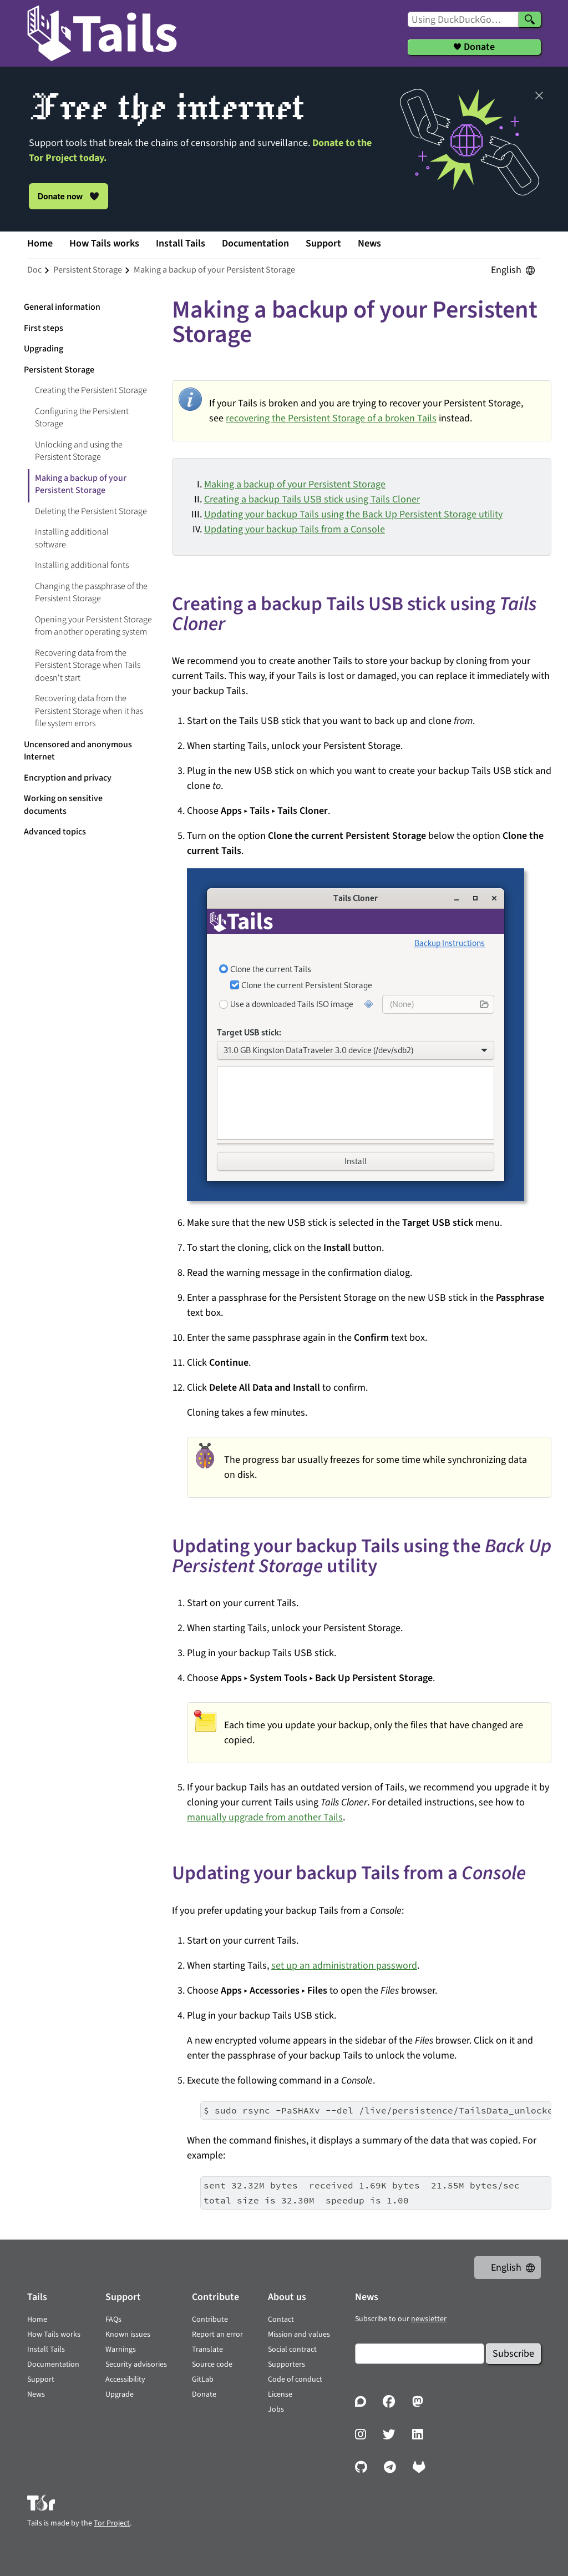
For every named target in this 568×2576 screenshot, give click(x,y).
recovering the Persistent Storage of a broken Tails (331, 418)
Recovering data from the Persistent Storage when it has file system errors (89, 710)
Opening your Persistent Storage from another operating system (93, 625)
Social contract (292, 2349)
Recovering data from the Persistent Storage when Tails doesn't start (87, 665)
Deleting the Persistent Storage (91, 511)
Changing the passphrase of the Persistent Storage (91, 592)
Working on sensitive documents (63, 804)
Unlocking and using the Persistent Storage (79, 451)
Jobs (276, 2409)
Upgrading (43, 349)
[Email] (419, 2353)
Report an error (217, 2334)
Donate (204, 2394)
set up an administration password (344, 1966)
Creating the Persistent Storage (91, 390)
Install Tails (180, 243)
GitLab (203, 2379)
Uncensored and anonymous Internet (78, 750)
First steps (43, 328)
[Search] (530, 19)
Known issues (127, 2334)
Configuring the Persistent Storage (82, 417)
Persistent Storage (59, 370)
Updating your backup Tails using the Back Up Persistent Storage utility (353, 514)
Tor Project (112, 2523)
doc (34, 270)
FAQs (113, 2319)
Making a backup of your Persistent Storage (295, 484)
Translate (207, 2349)
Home (40, 243)
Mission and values (299, 2334)
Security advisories (136, 2364)
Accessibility (125, 2379)
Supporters (286, 2364)
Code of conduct (295, 2379)
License (280, 2394)
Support (323, 243)
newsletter (429, 2319)
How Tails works (104, 243)
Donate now (68, 196)
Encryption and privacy (67, 778)
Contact (281, 2319)
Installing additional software (72, 538)
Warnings (120, 2349)
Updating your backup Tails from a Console (294, 529)
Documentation (255, 243)
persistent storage (87, 270)
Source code (212, 2364)
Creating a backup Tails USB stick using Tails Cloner (312, 499)
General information (62, 307)
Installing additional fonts (82, 565)
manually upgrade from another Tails (265, 1817)
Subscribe (513, 2354)
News (369, 243)
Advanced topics (55, 832)
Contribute (210, 2319)
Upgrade (119, 2394)
